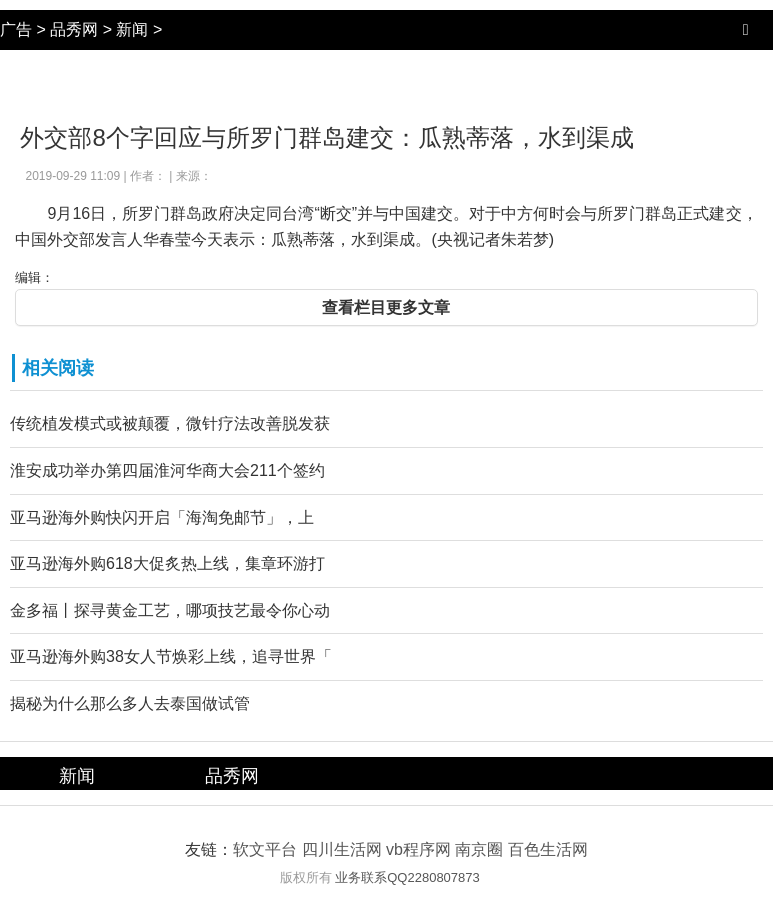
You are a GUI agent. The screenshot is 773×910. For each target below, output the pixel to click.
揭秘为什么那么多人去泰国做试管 (130, 703)
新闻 (132, 29)
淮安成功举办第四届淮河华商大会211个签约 (167, 470)
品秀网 (74, 29)
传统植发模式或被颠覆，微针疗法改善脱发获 (170, 423)
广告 (16, 29)
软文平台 (265, 849)
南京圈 (479, 849)
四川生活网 (342, 849)
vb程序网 (418, 849)
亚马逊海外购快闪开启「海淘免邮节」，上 (162, 517)
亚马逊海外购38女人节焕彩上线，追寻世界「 (171, 656)
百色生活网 (548, 849)
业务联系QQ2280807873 (407, 877)
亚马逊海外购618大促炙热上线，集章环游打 (167, 563)
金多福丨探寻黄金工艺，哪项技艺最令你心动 (170, 610)
